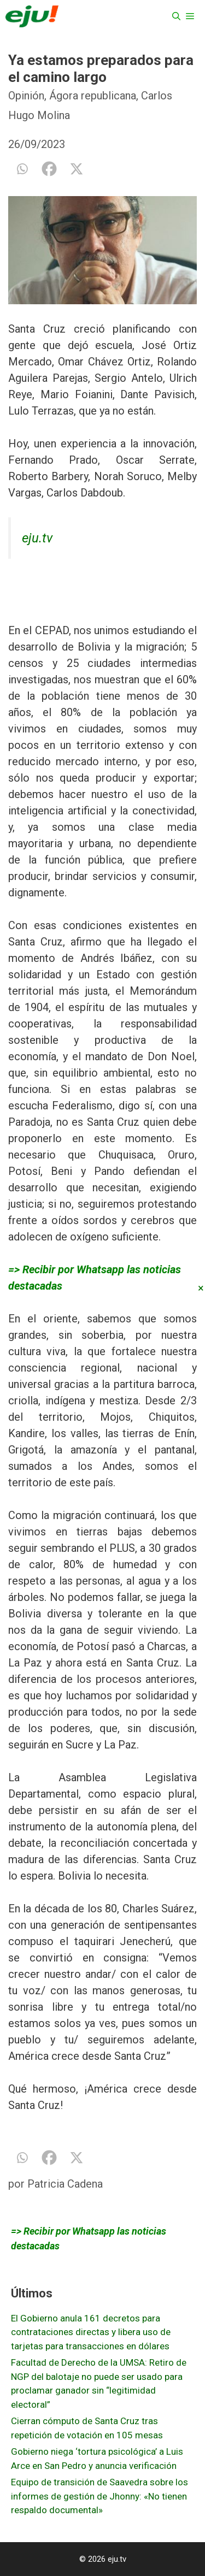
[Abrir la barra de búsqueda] (176, 16)
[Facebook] (49, 169)
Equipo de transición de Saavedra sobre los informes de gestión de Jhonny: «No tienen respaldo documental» (99, 2496)
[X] (76, 169)
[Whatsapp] (21, 169)
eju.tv (37, 538)
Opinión (26, 95)
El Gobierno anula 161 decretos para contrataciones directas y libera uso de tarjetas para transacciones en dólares (91, 2332)
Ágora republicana (92, 95)
